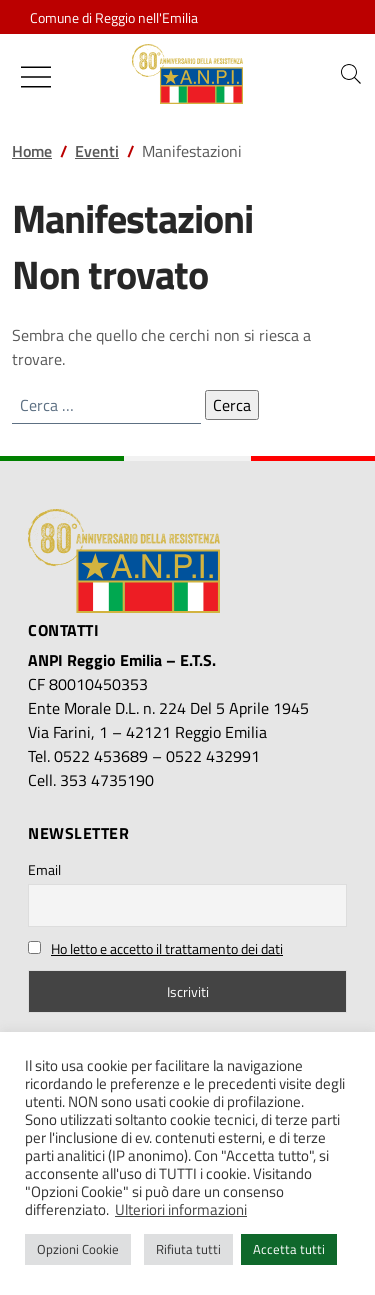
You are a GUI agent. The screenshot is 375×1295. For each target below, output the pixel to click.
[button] (351, 74)
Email (44, 869)
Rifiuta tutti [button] (188, 1249)
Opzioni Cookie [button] (78, 1249)
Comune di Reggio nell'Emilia (114, 17)
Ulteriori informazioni (181, 1209)
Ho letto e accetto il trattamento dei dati (167, 948)
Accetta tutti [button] (289, 1249)
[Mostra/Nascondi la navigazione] (36, 77)
